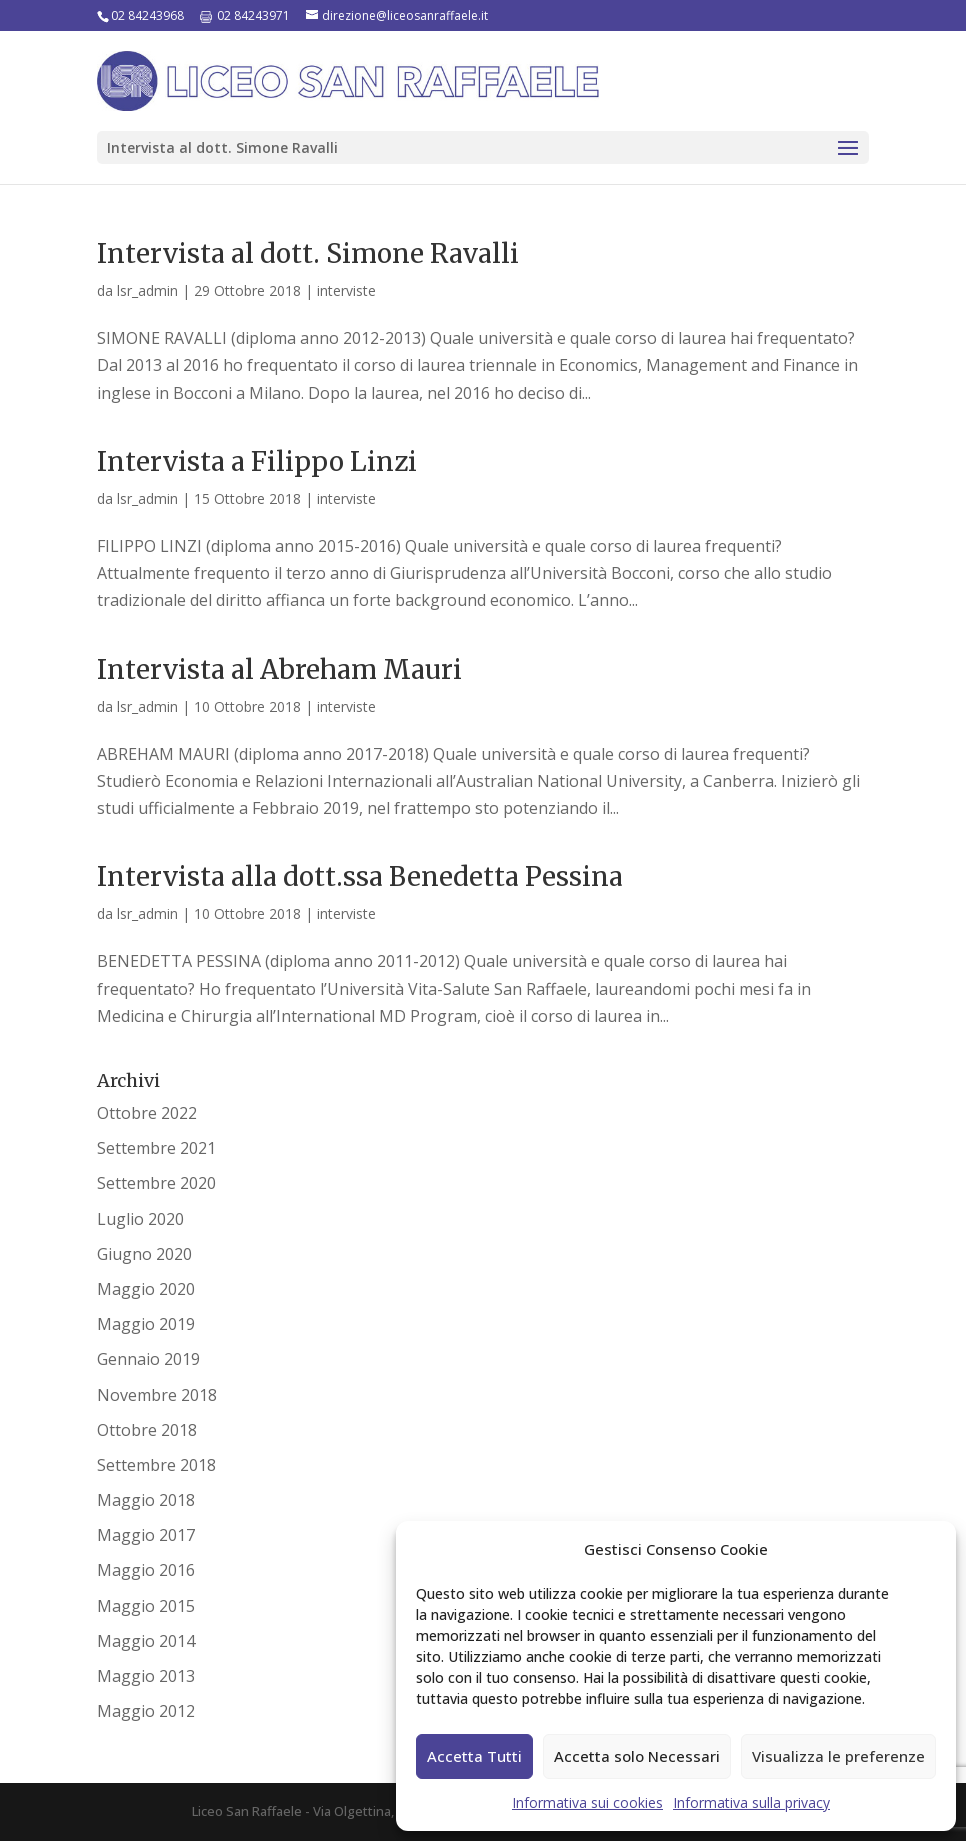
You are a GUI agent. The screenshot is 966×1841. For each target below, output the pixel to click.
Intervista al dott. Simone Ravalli (308, 253)
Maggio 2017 (146, 1535)
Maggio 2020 (146, 1289)
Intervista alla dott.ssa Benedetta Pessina (360, 876)
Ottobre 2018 (147, 1430)
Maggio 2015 (146, 1606)
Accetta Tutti (474, 1756)
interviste (346, 290)
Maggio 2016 (146, 1570)
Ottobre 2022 (147, 1113)
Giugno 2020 (144, 1254)
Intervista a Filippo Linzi (257, 461)
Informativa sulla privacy (751, 1802)
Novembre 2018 (157, 1395)
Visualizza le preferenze (838, 1756)
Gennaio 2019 (148, 1359)
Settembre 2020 (156, 1183)
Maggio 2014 (146, 1641)
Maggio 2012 (146, 1711)
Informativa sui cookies (587, 1802)
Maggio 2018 (146, 1500)
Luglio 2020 (140, 1219)
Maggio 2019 (146, 1324)
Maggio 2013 (146, 1676)
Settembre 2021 (156, 1148)
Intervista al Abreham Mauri (279, 669)
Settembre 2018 (156, 1465)
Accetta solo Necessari (637, 1756)
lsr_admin (147, 290)
